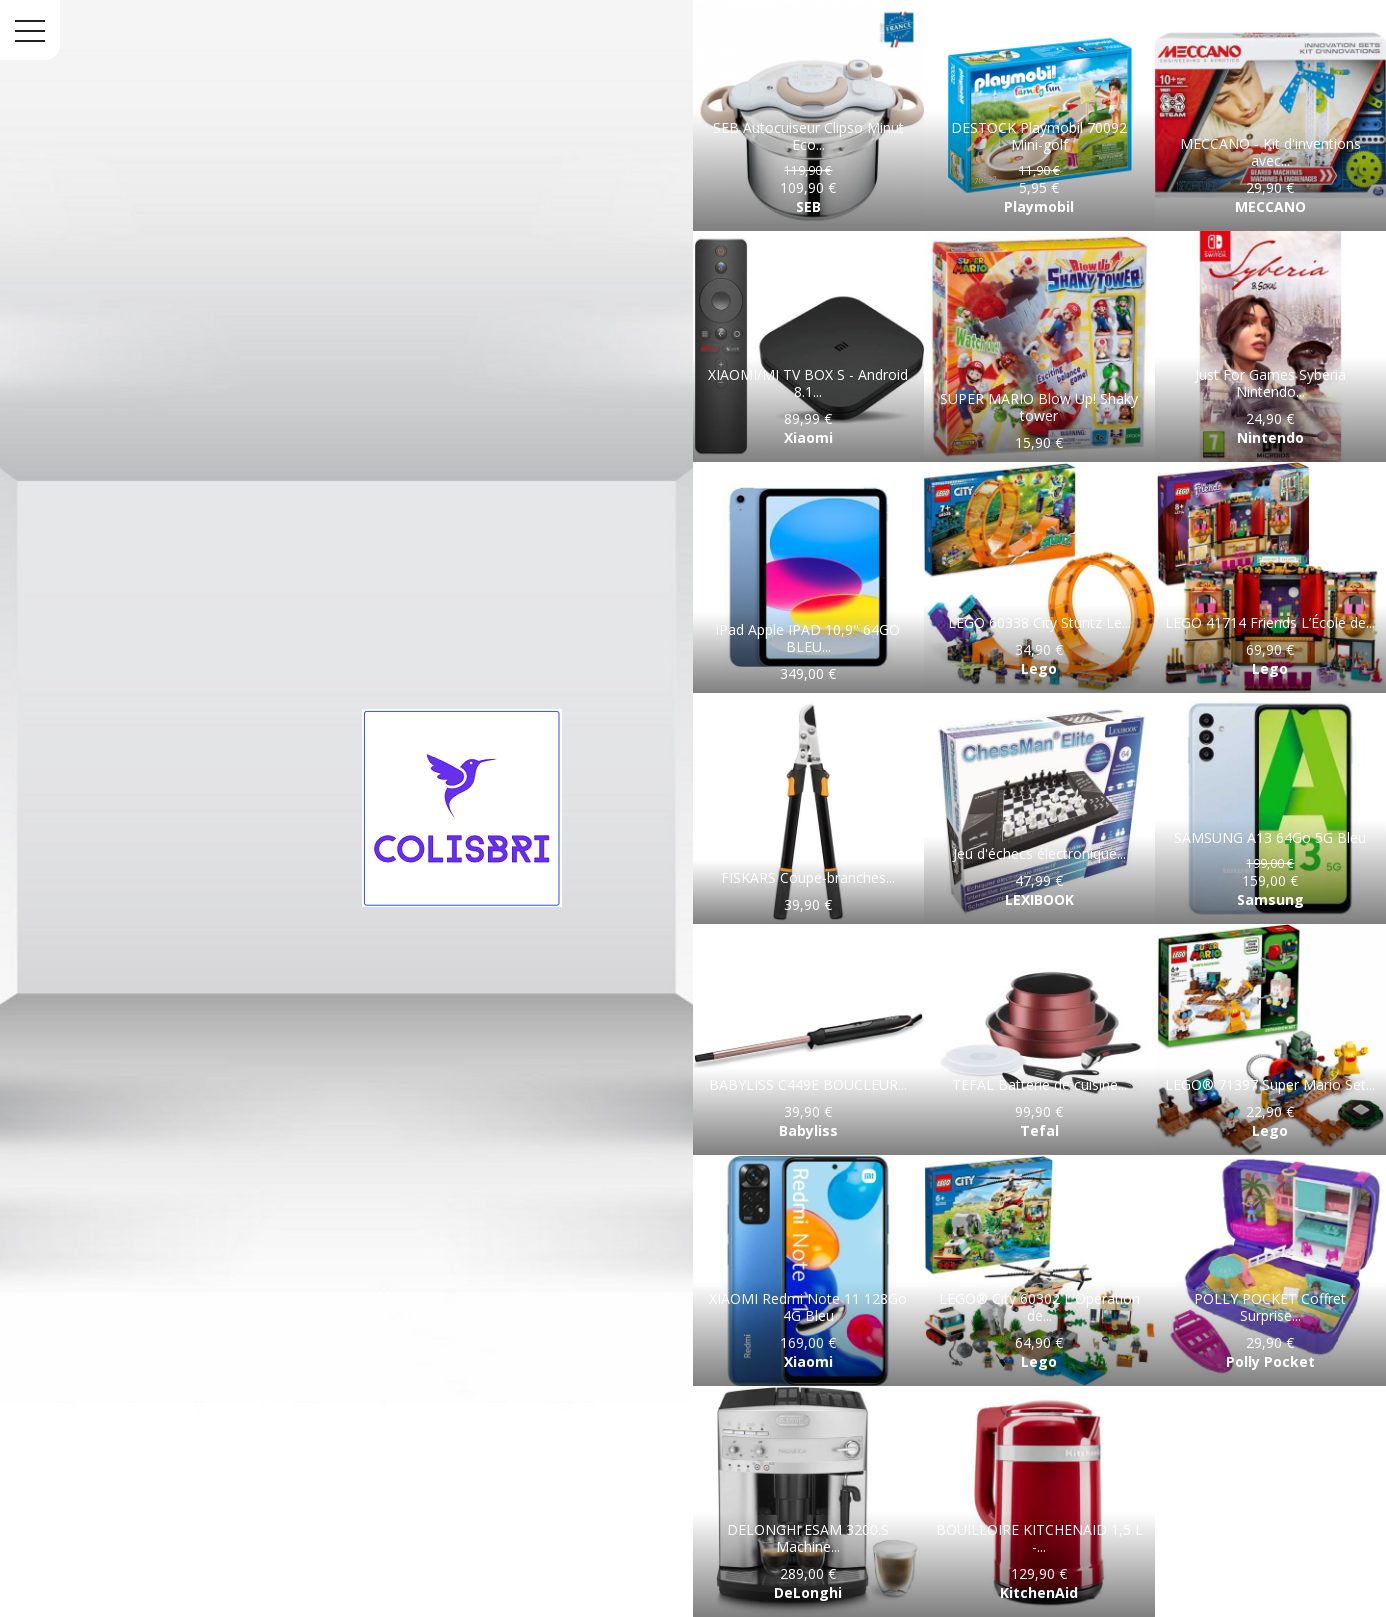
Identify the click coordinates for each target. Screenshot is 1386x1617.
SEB (808, 206)
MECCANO (1270, 206)
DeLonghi (808, 1592)
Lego (1039, 668)
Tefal (1039, 1130)
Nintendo (1270, 437)
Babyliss (808, 1130)
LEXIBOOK (1039, 899)
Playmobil (1039, 206)
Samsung (1270, 899)
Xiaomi (808, 437)
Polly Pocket (1270, 1361)
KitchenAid (1039, 1592)
